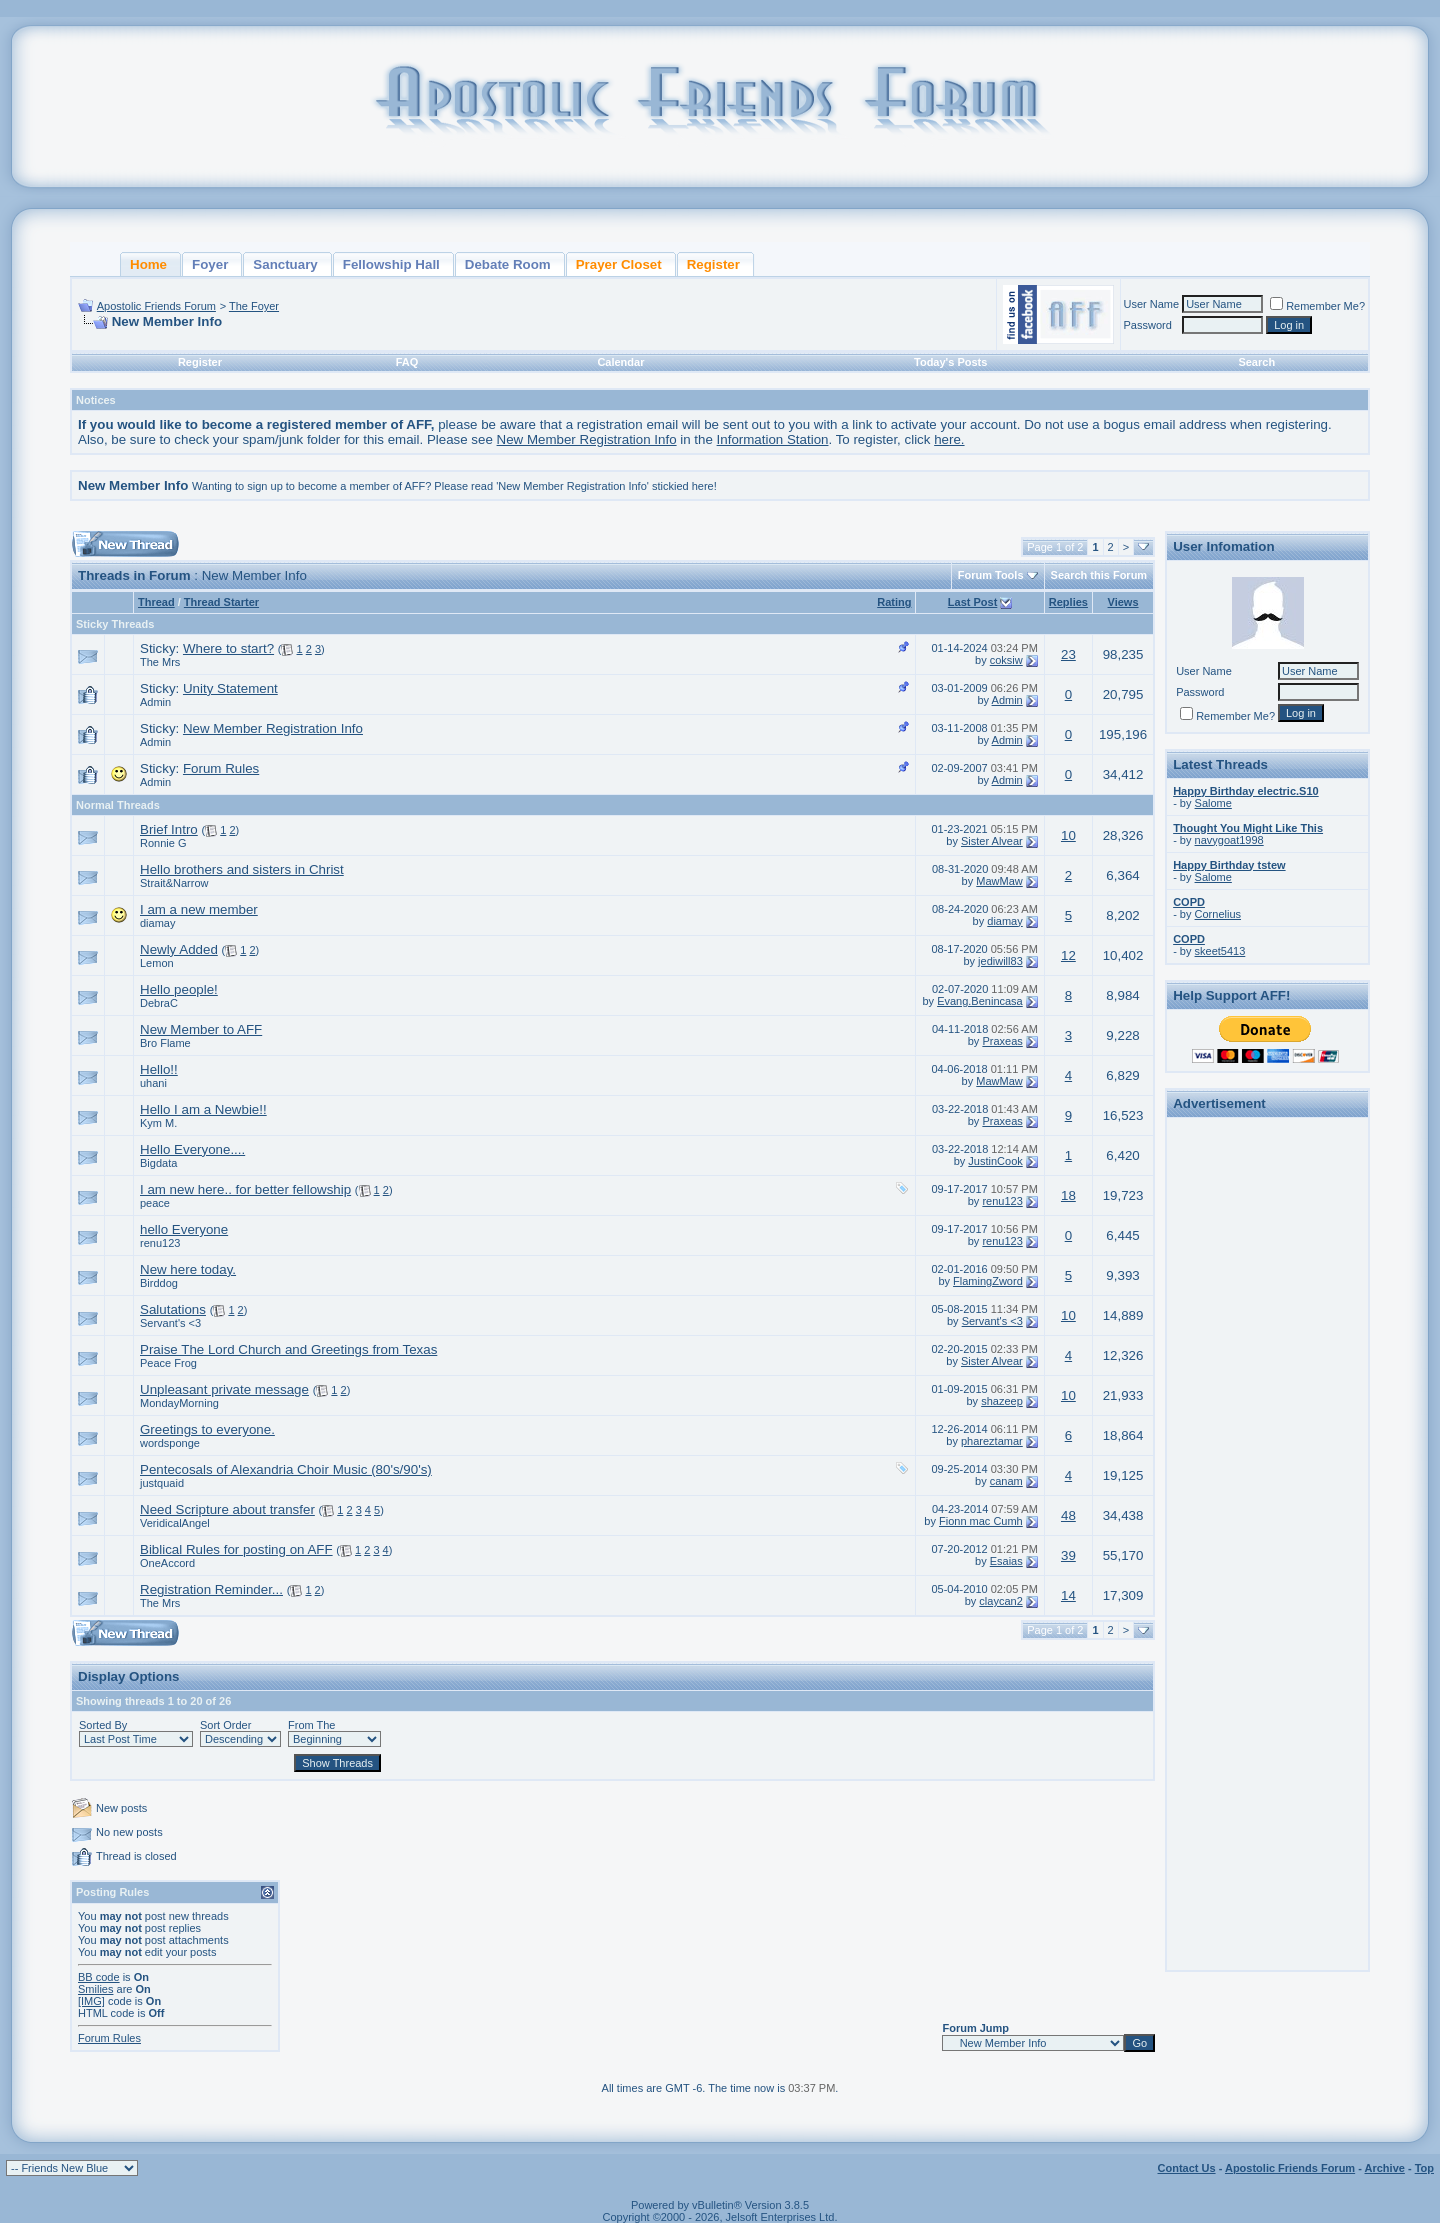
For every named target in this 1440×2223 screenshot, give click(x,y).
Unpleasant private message (224, 1389)
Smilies (95, 1989)
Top (1424, 2168)
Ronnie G (163, 843)
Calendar (620, 362)
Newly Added (179, 949)
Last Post (973, 602)
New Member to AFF (201, 1029)
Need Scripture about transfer (227, 1509)
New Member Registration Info (587, 439)
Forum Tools (991, 575)
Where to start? (228, 648)
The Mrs (160, 662)
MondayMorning (179, 1403)
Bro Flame (165, 1043)
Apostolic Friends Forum (156, 306)
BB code (99, 1977)
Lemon (157, 963)
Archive (1385, 2168)
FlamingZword (988, 1281)
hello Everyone (184, 1229)
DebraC (159, 1003)
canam (1006, 1481)
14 (1068, 1595)
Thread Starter (221, 602)
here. (949, 439)
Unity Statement (230, 688)
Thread (156, 602)
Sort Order (225, 1725)
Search (1256, 362)
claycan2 (1000, 1601)
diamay (157, 923)
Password (1148, 325)
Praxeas (1002, 1041)
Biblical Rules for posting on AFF (236, 1549)
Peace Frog (168, 1363)
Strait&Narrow (174, 883)
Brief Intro (169, 829)
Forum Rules (221, 768)
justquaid (162, 1483)
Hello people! (179, 989)
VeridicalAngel (175, 1523)
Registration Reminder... (211, 1589)
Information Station (773, 439)
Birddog (159, 1283)
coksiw (1006, 660)
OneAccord (167, 1563)
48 (1068, 1515)
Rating (894, 602)
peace (155, 1203)
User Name (1152, 304)
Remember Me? (1317, 306)
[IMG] (91, 2001)
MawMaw (999, 881)
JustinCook (995, 1161)
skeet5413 (1220, 951)
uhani (153, 1083)
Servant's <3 (170, 1323)
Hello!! (159, 1069)
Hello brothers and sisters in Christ (242, 869)
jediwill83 (1000, 961)
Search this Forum (1099, 575)
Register (200, 362)
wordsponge (170, 1443)
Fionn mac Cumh (981, 1521)
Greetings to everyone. (207, 1429)
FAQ (407, 362)
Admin (155, 702)
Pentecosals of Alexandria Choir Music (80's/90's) (286, 1469)
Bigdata (158, 1163)
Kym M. (158, 1123)
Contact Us (1187, 2168)
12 (1068, 955)
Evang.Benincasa (980, 1001)
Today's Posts (950, 362)
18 (1068, 1195)
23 (1068, 654)
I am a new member (199, 909)
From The (311, 1725)
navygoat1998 (1229, 840)
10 (1068, 835)
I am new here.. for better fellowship (245, 1189)
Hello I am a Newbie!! (203, 1109)
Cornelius (1218, 914)
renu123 (1002, 1201)
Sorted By (103, 1725)
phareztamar (992, 1441)
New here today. (188, 1269)
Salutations (173, 1309)
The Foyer (254, 306)
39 (1068, 1555)
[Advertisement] (1268, 1424)
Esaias (1006, 1561)
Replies (1068, 602)
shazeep (1002, 1401)
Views (1123, 602)
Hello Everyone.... (192, 1149)
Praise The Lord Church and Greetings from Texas (288, 1349)
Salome (1213, 803)
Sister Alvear (992, 841)
